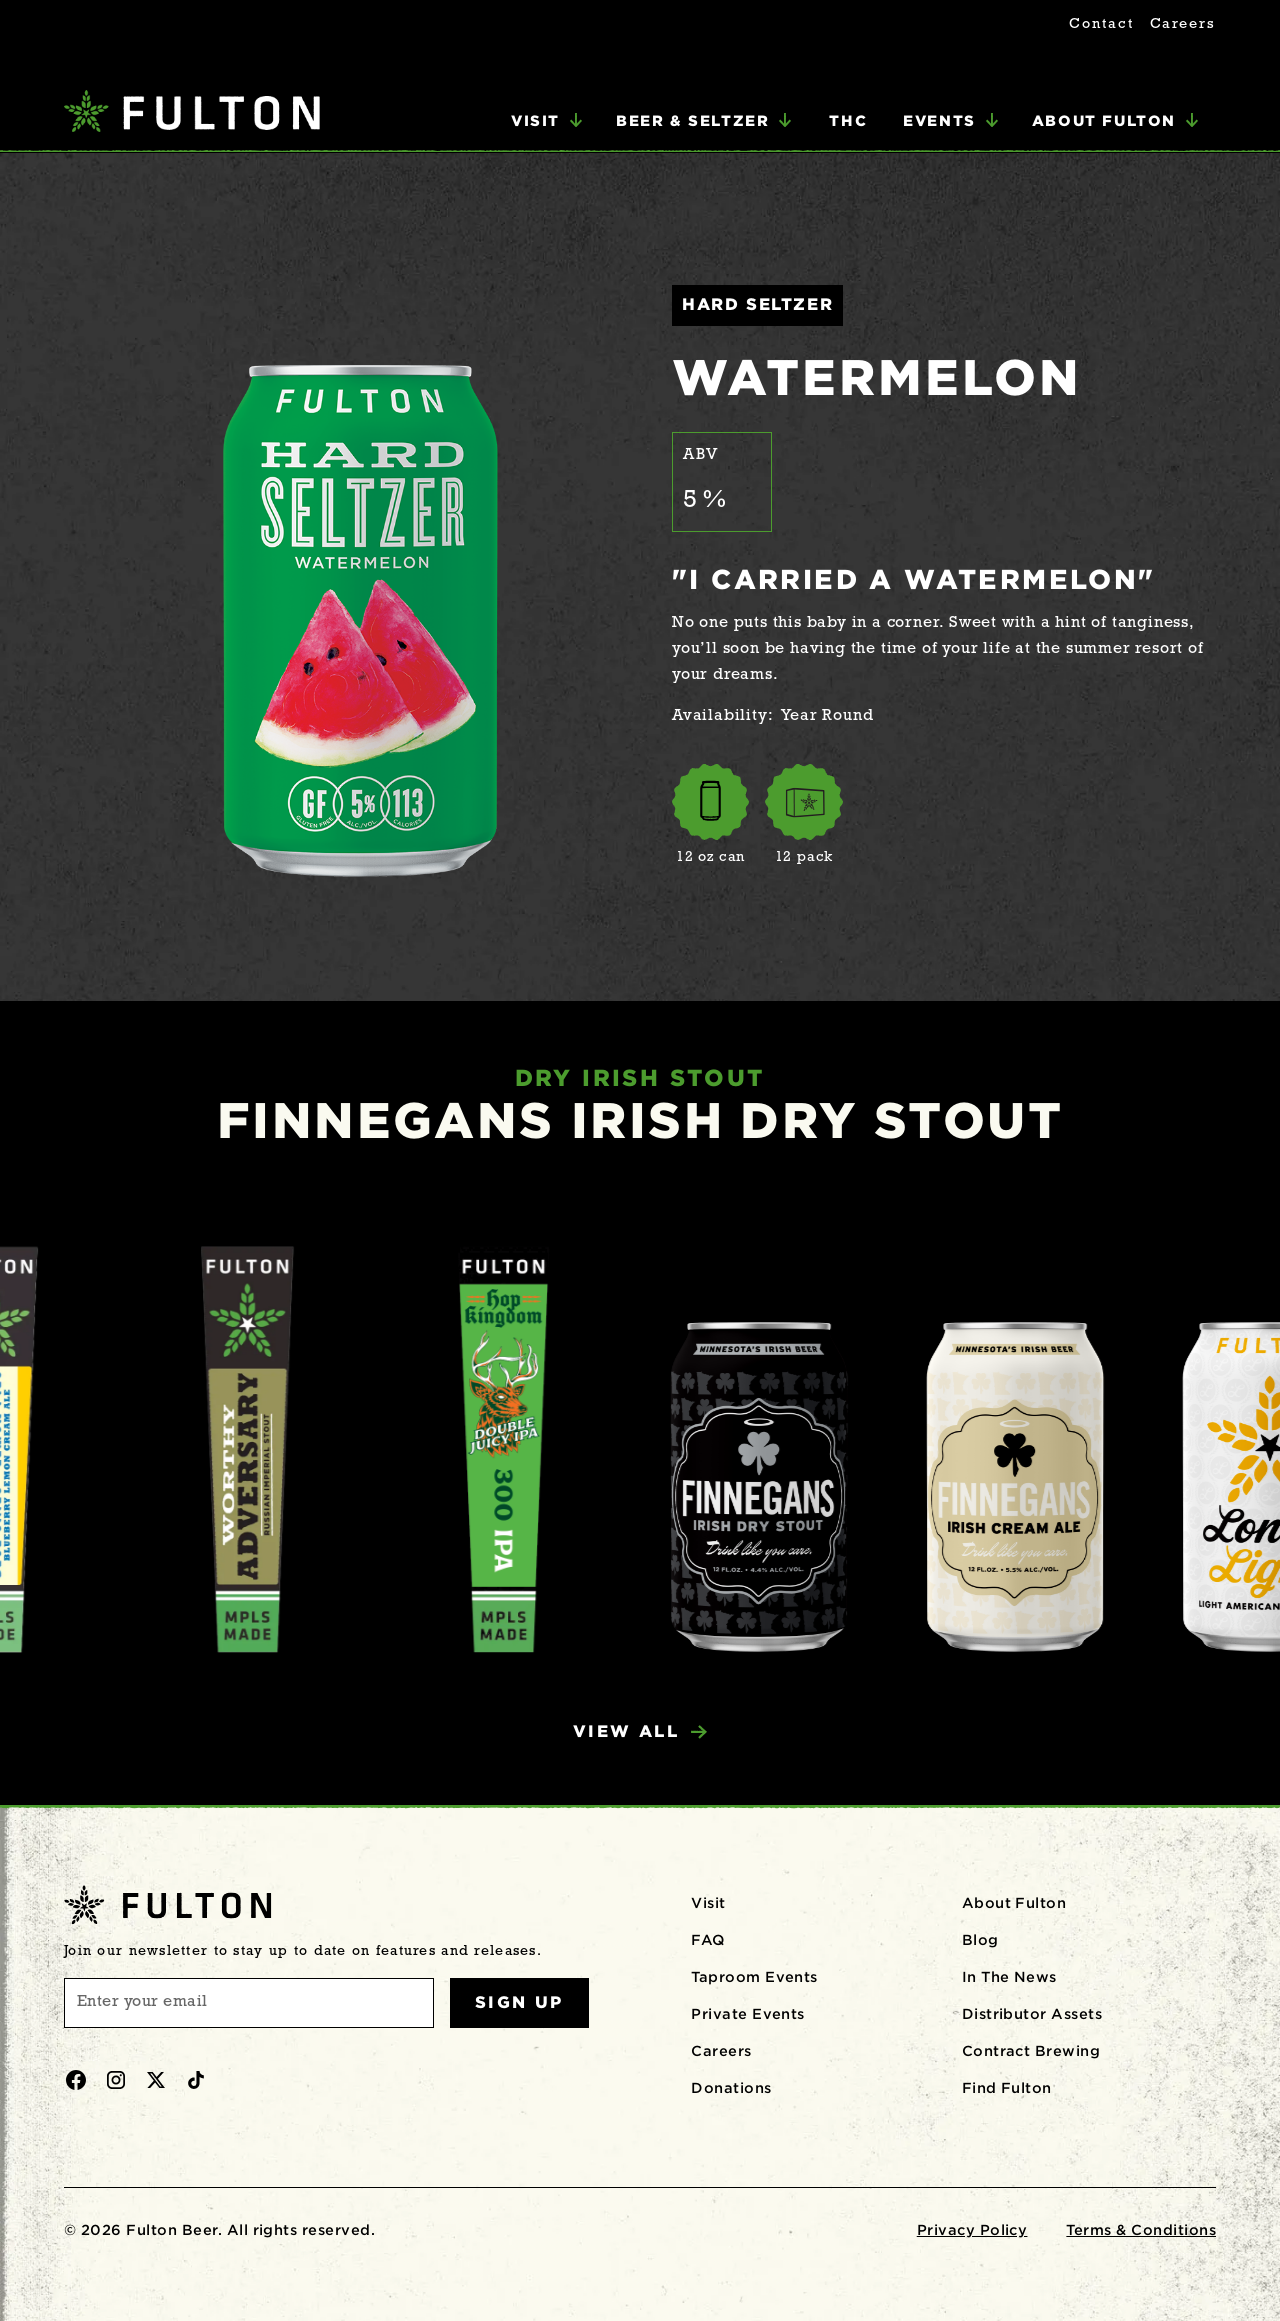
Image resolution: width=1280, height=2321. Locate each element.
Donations (731, 2088)
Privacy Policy (972, 2230)
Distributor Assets (1032, 2014)
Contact (1101, 24)
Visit (708, 1903)
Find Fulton (1007, 2088)
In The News (1009, 1977)
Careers (1183, 24)
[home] (192, 113)
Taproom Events (754, 1977)
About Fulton (1014, 1903)
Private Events (748, 2014)
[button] (547, 121)
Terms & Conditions (1141, 2230)
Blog (980, 1940)
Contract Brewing (1031, 2051)
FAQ (707, 1940)
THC (848, 120)
